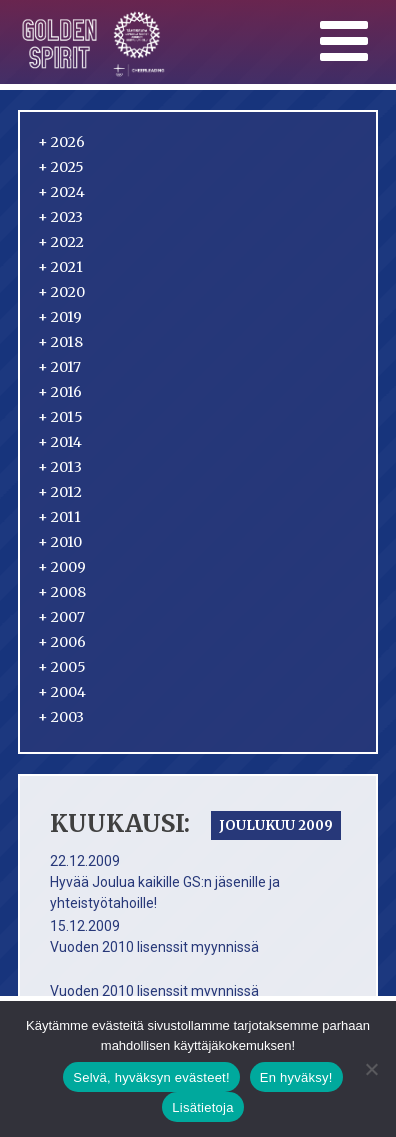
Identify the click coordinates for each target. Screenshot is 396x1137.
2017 (59, 367)
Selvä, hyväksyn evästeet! (151, 1077)
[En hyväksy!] (371, 1069)
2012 (60, 492)
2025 (61, 167)
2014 (60, 442)
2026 (61, 142)
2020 (61, 292)
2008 (62, 592)
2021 (60, 267)
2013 (60, 467)
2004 (62, 692)
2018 (60, 342)
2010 (60, 542)
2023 (60, 217)
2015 (60, 417)
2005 (62, 667)
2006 (62, 642)
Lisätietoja (202, 1107)
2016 (60, 392)
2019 (60, 317)
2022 (61, 242)
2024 (61, 192)
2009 (62, 567)
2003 (61, 717)
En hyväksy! (296, 1077)
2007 (61, 617)
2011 (59, 517)
